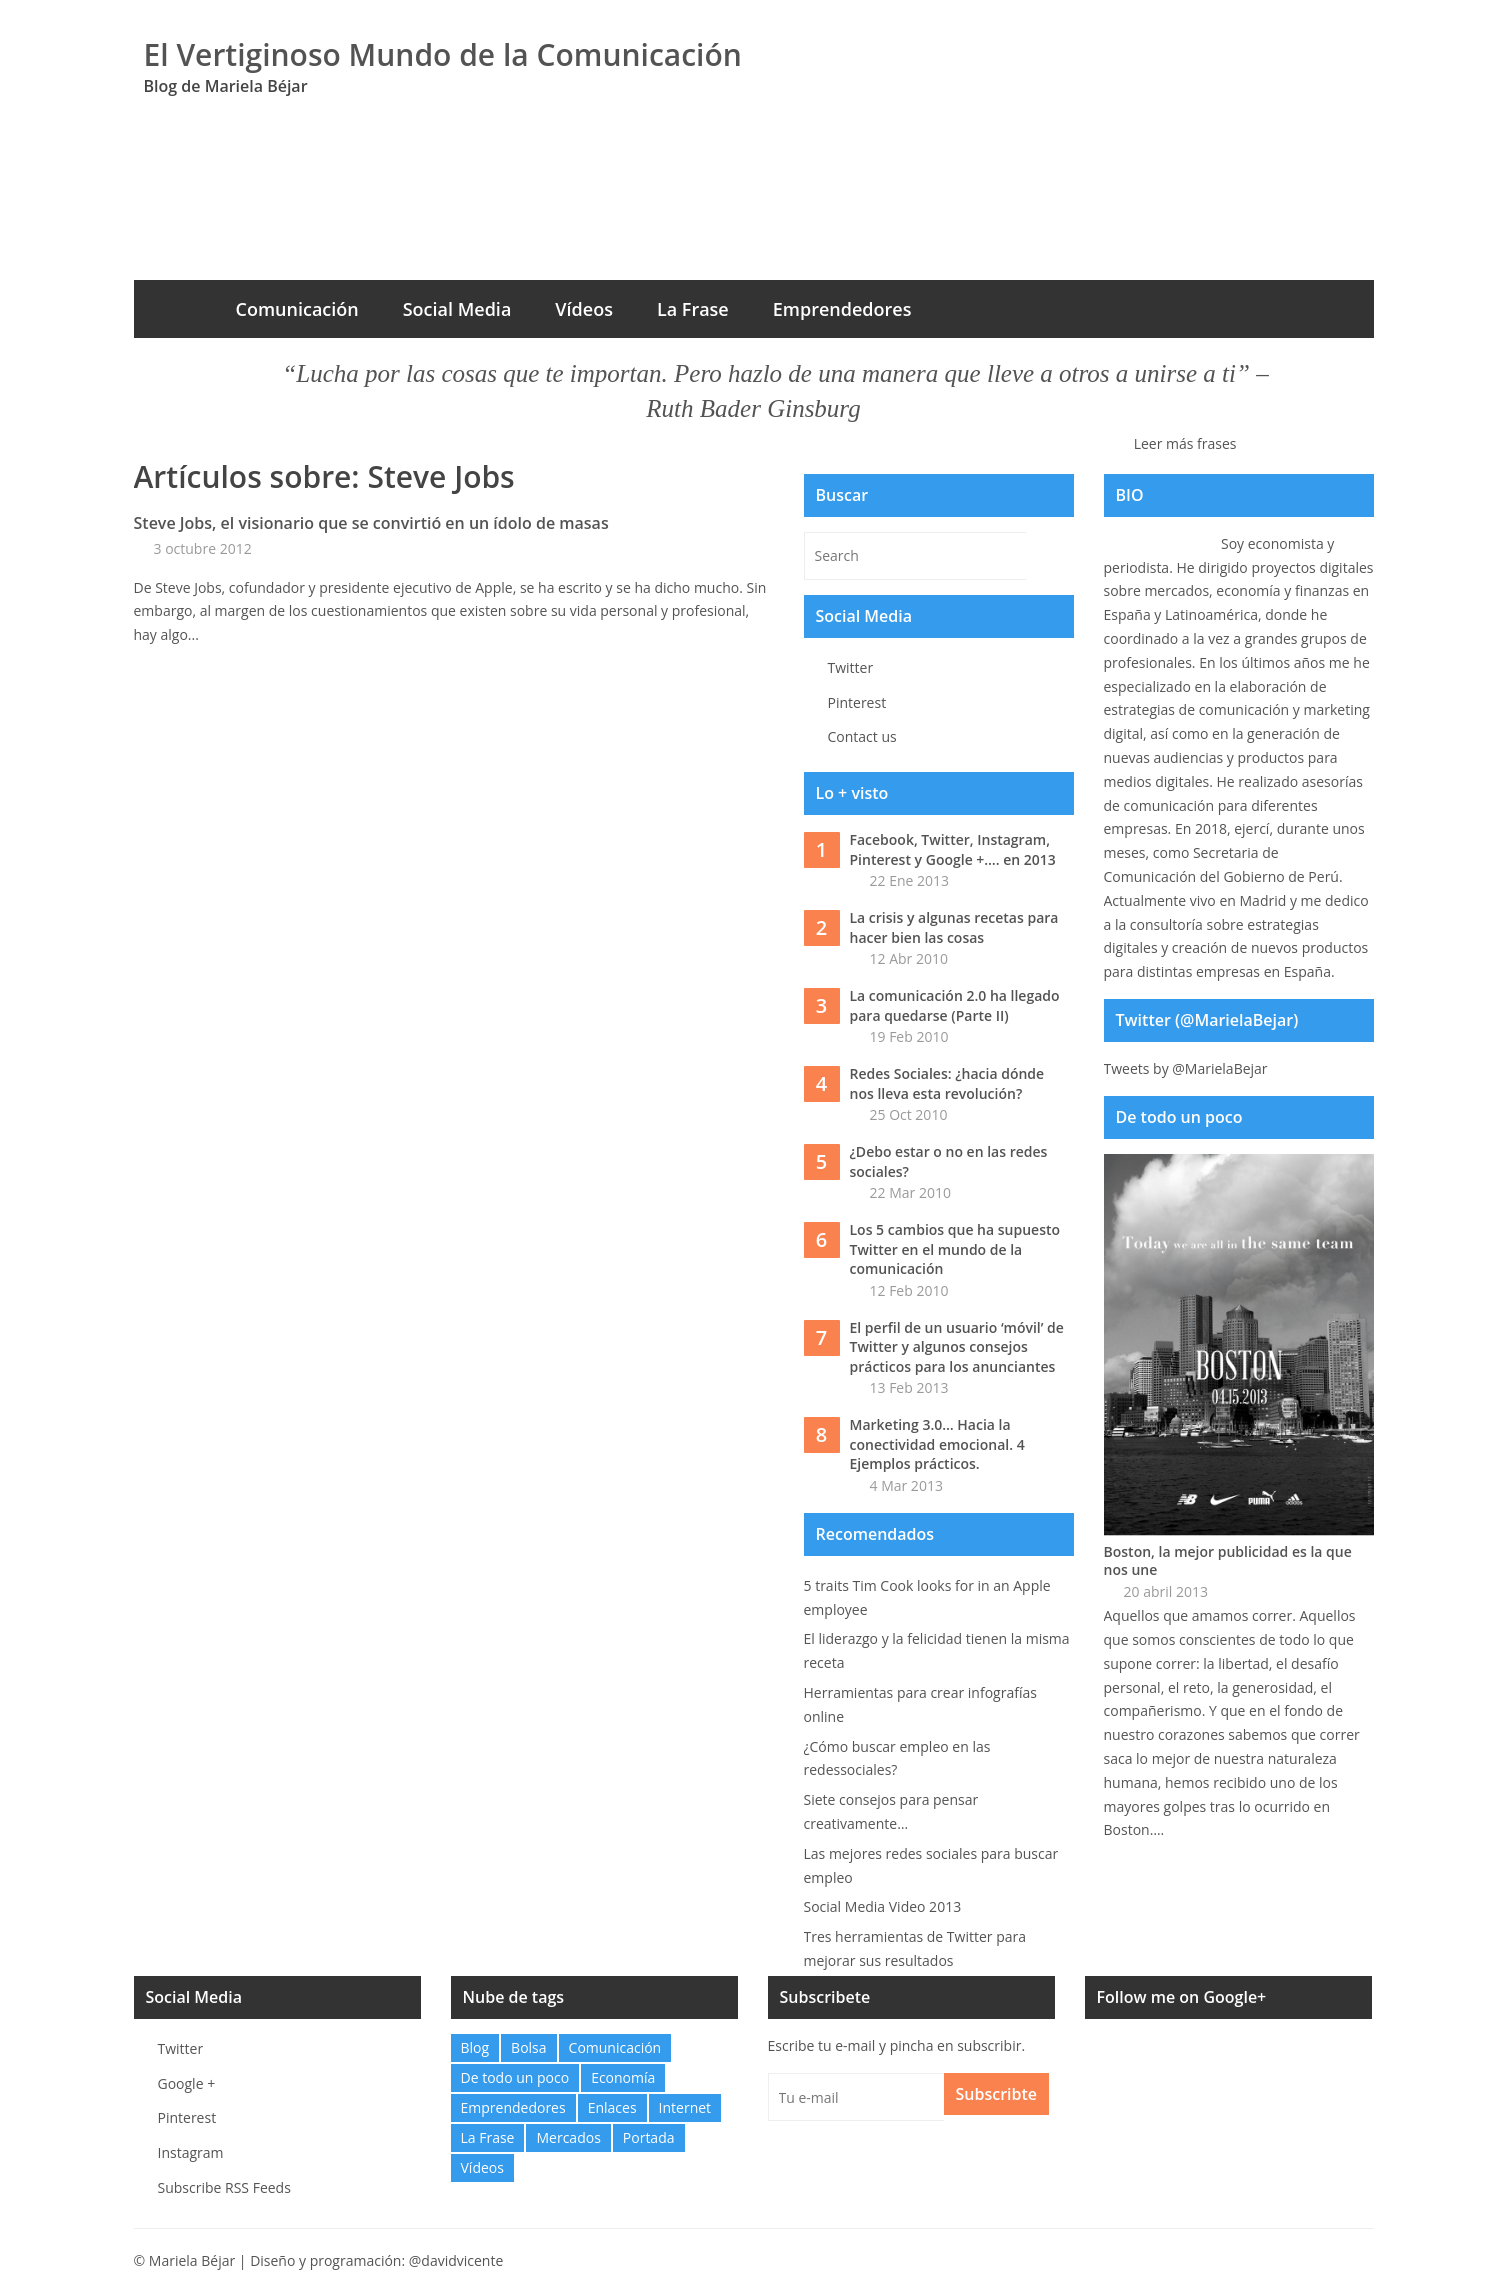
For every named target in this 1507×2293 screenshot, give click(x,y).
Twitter (851, 667)
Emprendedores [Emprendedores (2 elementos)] (513, 2107)
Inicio (174, 309)
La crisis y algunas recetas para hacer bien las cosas (954, 927)
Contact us (862, 736)
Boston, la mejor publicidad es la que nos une (1228, 1561)
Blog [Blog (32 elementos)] (475, 2047)
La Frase (693, 309)
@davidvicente (456, 2260)
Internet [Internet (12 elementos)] (685, 2107)
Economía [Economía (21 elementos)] (623, 2077)
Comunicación (297, 309)
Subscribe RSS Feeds (224, 2187)
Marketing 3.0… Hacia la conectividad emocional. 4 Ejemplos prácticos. (937, 1444)
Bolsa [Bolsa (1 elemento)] (528, 2047)
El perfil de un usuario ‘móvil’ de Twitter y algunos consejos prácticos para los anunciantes (957, 1347)
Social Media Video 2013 (883, 1906)
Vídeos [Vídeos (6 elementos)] (482, 2167)
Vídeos (584, 309)
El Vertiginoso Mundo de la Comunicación (443, 54)
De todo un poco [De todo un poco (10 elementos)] (515, 2077)
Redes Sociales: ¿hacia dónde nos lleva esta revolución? (947, 1083)
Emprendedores (842, 309)
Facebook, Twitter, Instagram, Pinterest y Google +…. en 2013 (953, 849)
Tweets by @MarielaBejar (1186, 1068)
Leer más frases (1185, 443)
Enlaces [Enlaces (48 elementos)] (612, 2107)
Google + (187, 2083)
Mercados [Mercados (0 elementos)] (568, 2137)
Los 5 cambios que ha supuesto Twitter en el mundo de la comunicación (955, 1249)
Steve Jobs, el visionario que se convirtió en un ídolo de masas (371, 523)
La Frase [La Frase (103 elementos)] (488, 2137)
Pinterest (857, 702)
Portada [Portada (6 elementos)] (649, 2137)
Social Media (457, 309)
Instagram (191, 2152)
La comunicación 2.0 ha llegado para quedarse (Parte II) (955, 1005)
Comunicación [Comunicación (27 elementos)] (615, 2047)
